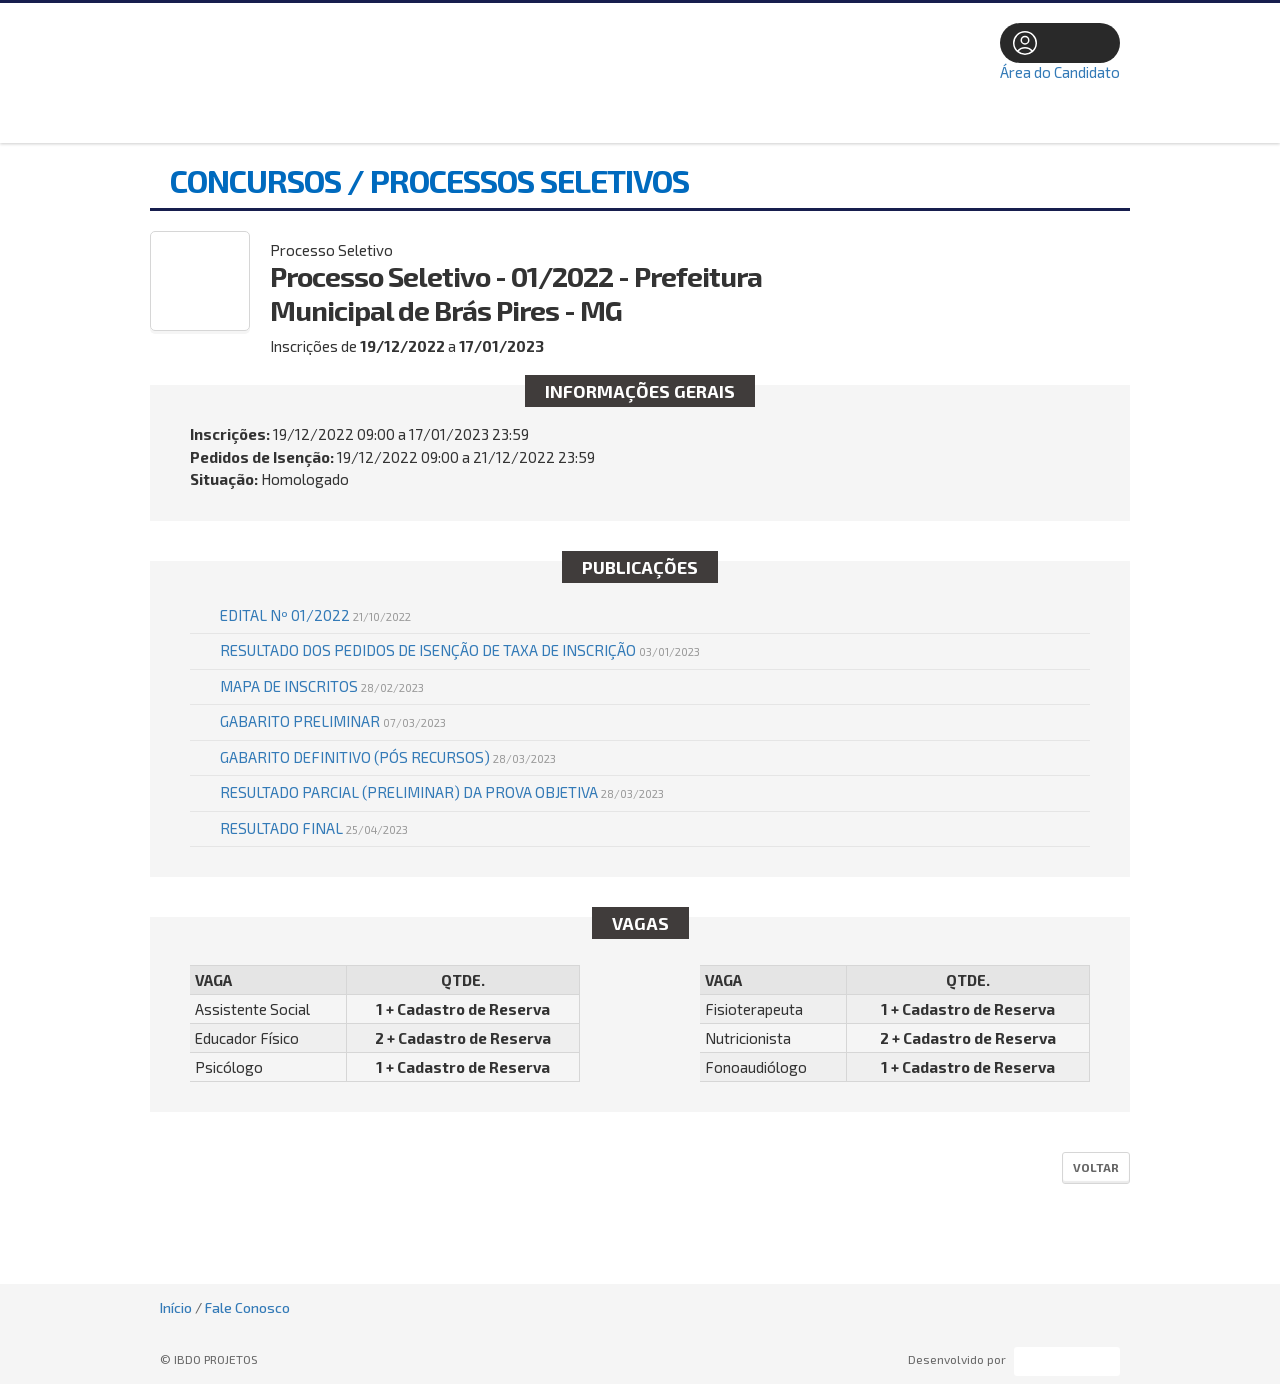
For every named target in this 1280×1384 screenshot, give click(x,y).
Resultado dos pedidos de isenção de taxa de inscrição (460, 650)
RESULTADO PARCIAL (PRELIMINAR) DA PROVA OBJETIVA (442, 792)
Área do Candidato (1060, 72)
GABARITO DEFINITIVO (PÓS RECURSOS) (388, 757)
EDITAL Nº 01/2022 (315, 615)
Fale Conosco (247, 1307)
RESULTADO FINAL (314, 828)
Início (176, 1307)
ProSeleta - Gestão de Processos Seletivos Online (1067, 1361)
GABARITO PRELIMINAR (333, 721)
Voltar (1096, 1167)
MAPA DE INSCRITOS (322, 686)
